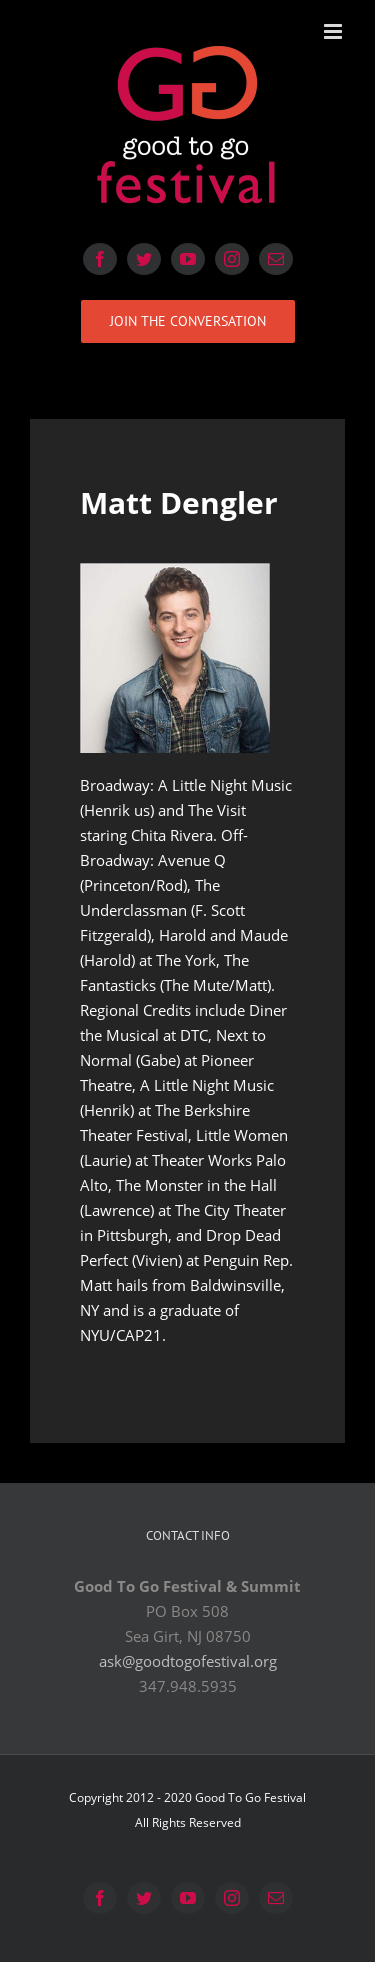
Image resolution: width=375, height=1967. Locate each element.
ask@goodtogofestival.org (188, 1661)
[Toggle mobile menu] (334, 31)
